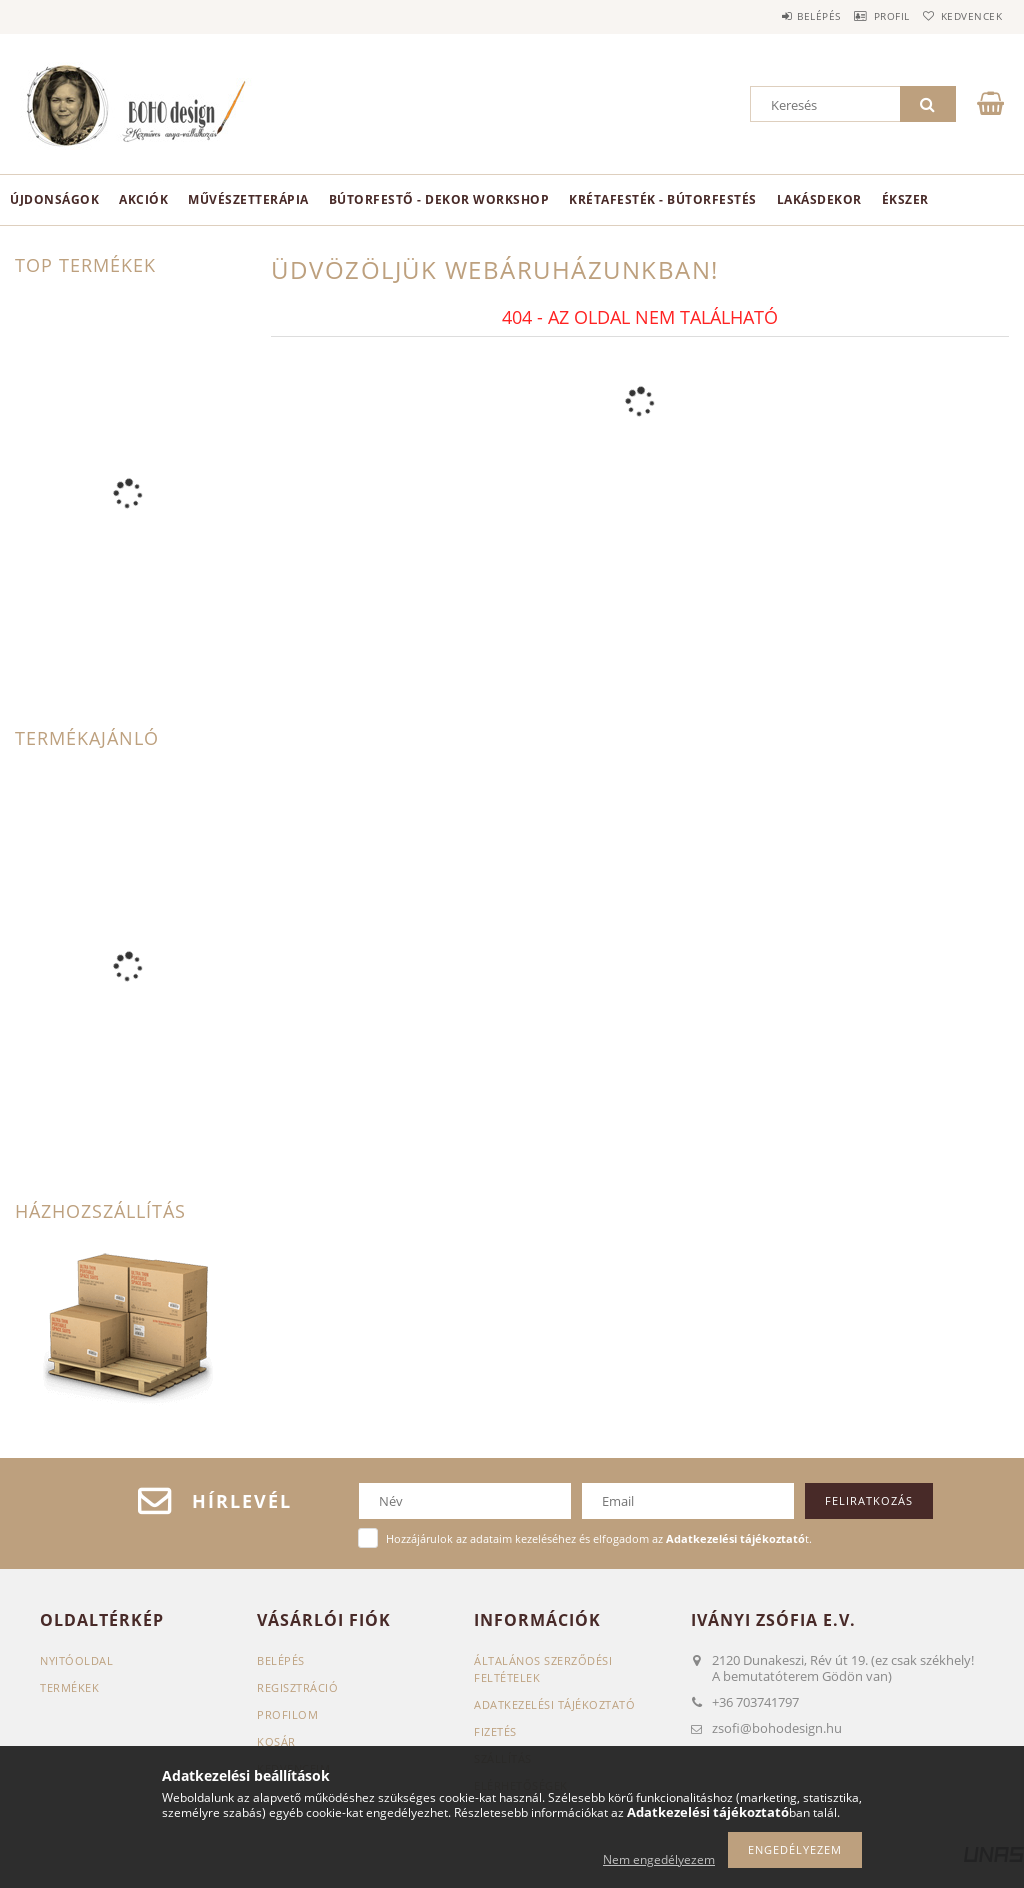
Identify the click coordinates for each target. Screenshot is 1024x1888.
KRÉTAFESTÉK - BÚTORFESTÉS (663, 199)
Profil (867, 16)
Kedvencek (963, 16)
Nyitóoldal (76, 1660)
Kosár (276, 1741)
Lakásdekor (819, 199)
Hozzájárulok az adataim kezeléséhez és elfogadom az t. (599, 1538)
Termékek (69, 1687)
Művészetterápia (248, 199)
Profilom (287, 1714)
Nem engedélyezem (659, 1859)
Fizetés (495, 1731)
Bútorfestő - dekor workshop (439, 199)
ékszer (905, 199)
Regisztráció (297, 1687)
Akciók (143, 199)
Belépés (778, 16)
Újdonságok (54, 199)
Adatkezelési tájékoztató (554, 1704)
